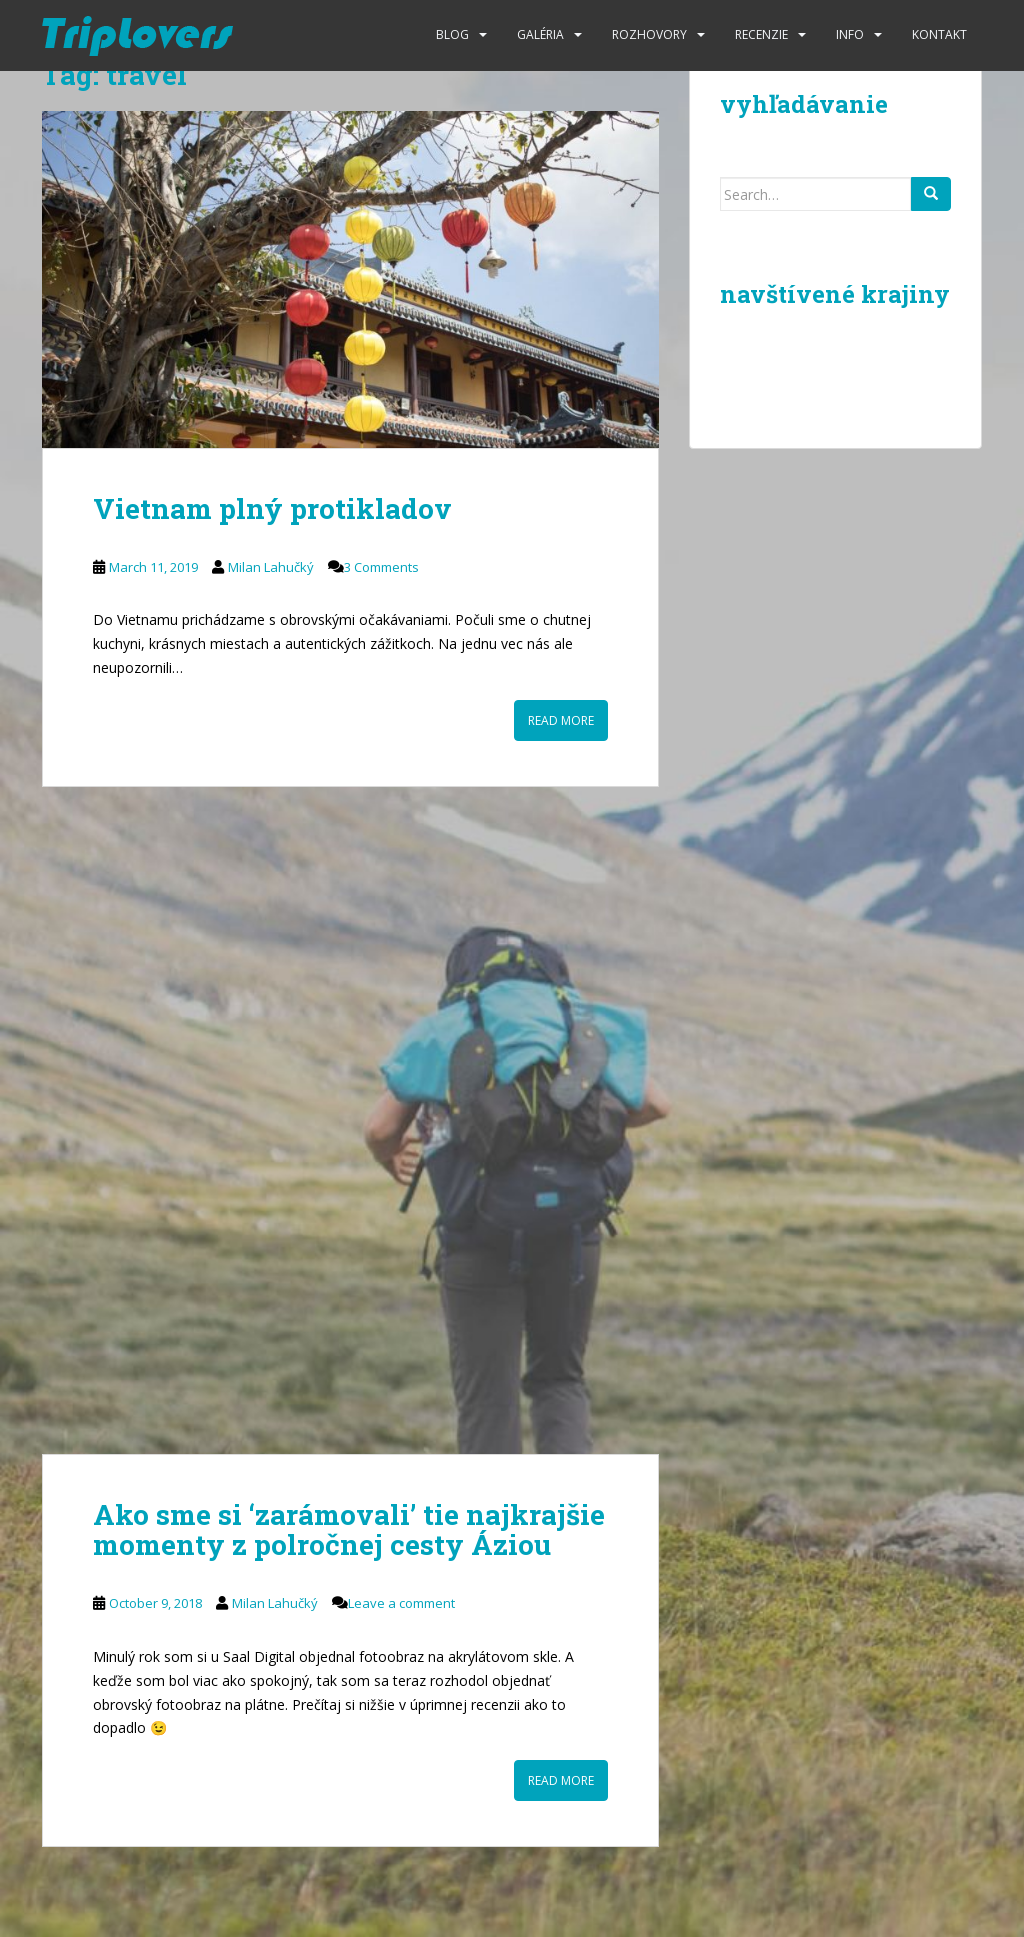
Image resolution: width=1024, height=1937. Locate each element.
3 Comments (381, 567)
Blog (452, 34)
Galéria (540, 34)
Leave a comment (401, 1603)
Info (850, 34)
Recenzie (761, 34)
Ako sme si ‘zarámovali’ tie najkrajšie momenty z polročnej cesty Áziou (349, 1530)
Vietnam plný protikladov (272, 508)
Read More (561, 720)
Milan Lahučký (271, 567)
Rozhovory (649, 34)
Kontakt (939, 34)
